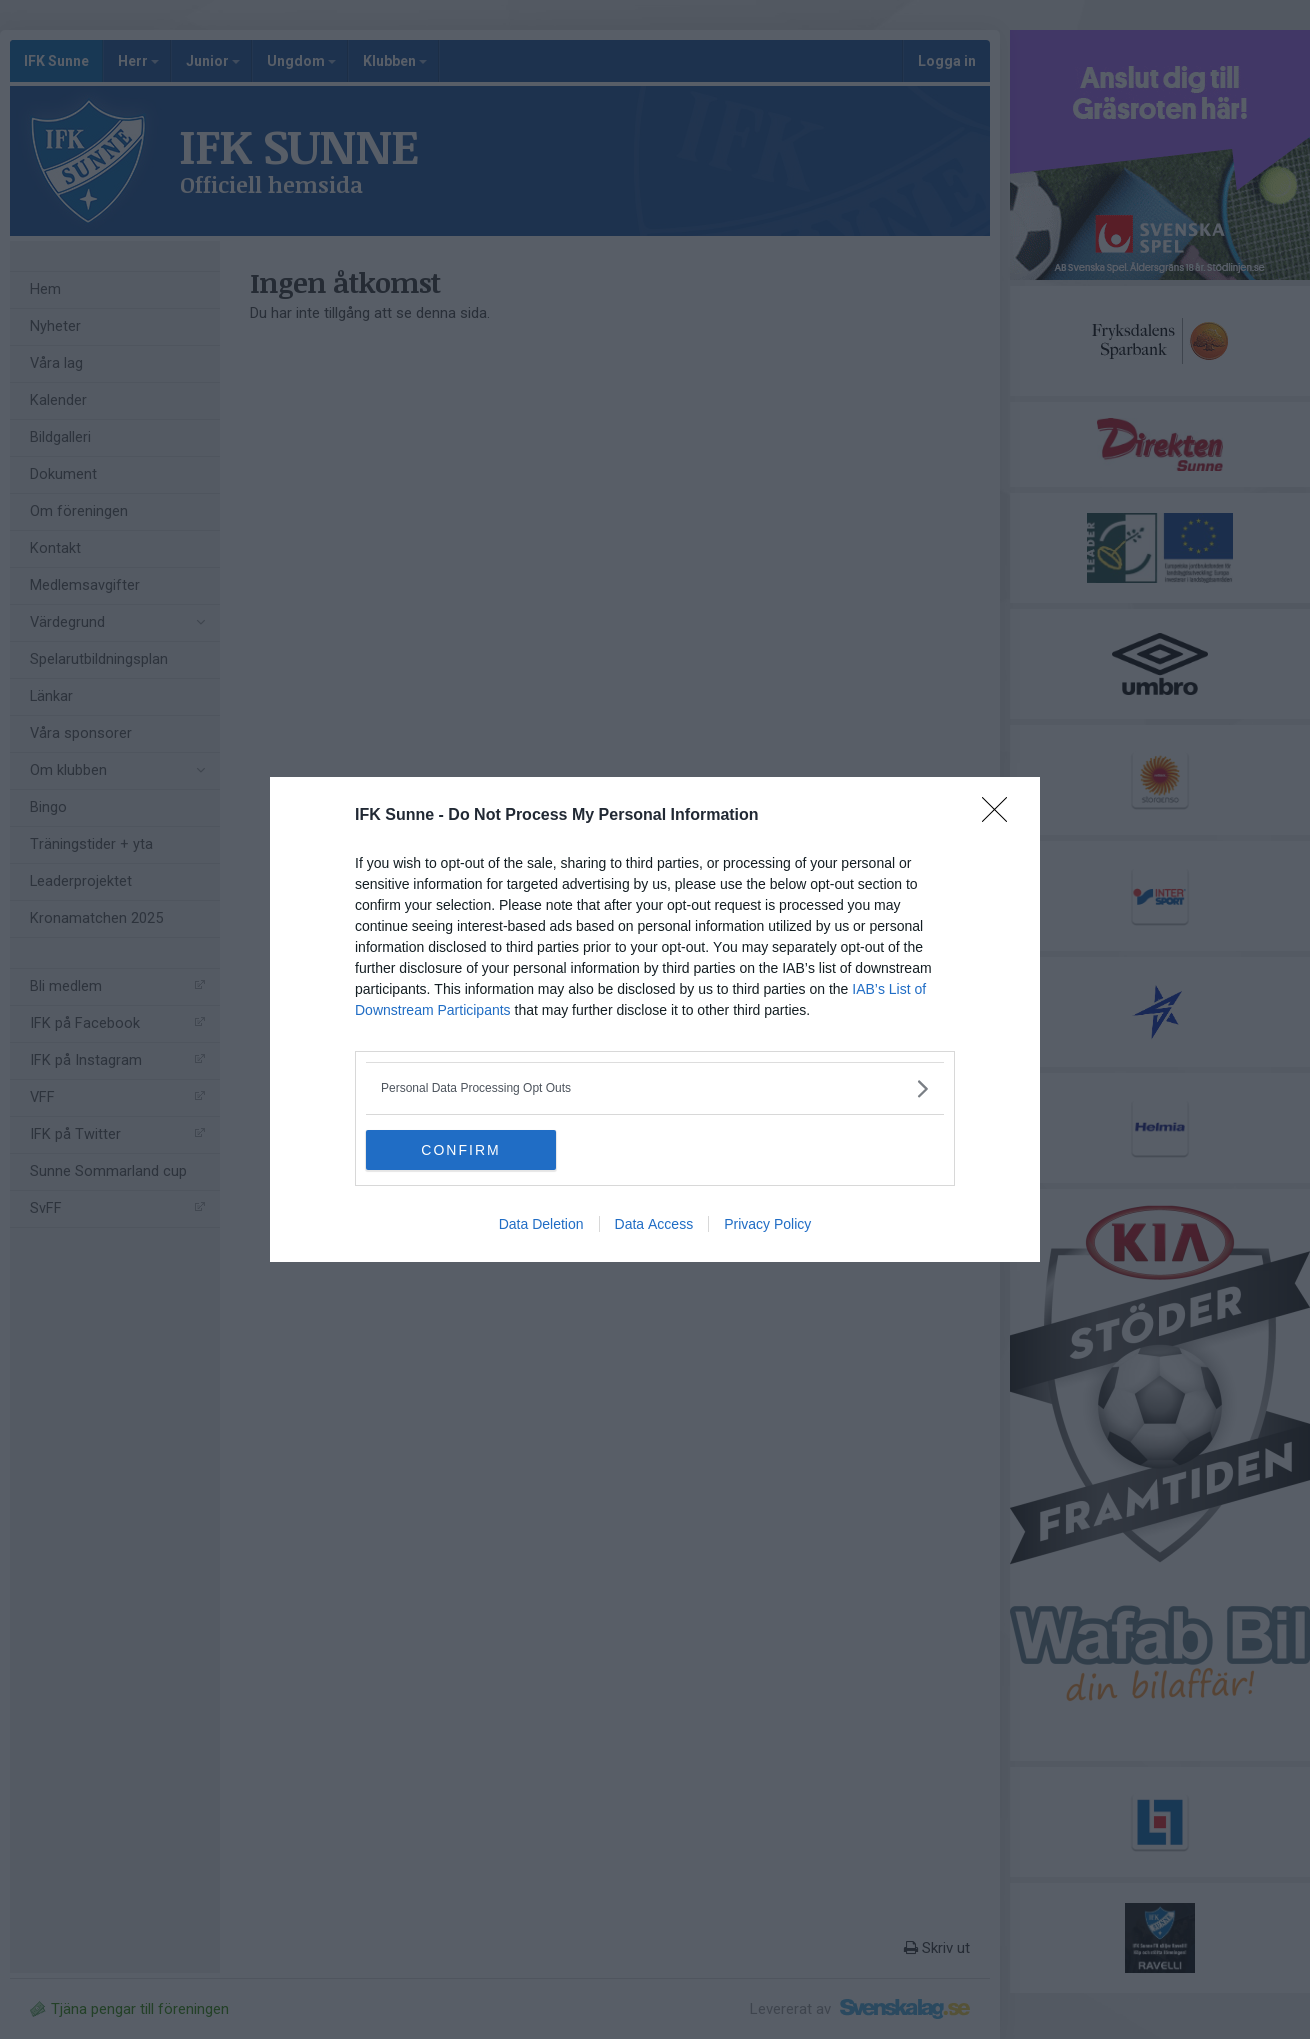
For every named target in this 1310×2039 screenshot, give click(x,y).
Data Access (654, 1224)
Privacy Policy (767, 1224)
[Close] (1001, 816)
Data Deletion (541, 1224)
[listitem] (655, 1088)
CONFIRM (460, 1149)
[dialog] (655, 1019)
